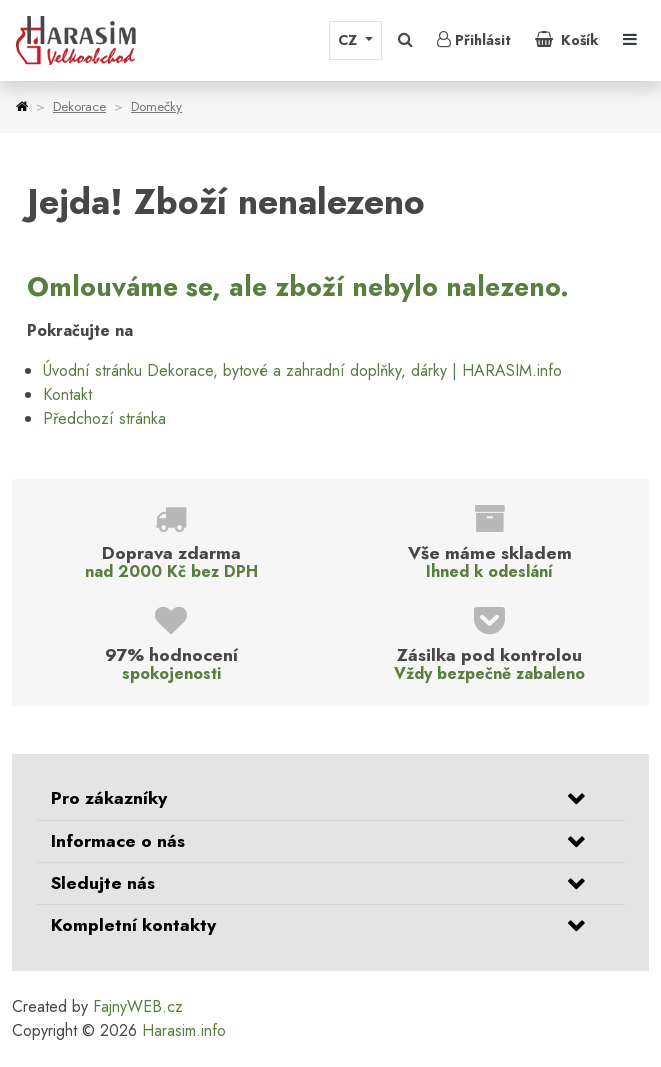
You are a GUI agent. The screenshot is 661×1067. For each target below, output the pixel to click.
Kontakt (67, 394)
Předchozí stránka (104, 418)
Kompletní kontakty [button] (133, 925)
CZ (349, 40)
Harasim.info (184, 1030)
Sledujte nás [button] (103, 883)
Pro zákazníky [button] (109, 798)
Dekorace (79, 106)
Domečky (156, 106)
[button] (405, 40)
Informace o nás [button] (118, 841)
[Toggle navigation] (630, 40)
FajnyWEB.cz (138, 1006)
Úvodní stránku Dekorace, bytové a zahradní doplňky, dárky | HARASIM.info (302, 370)
